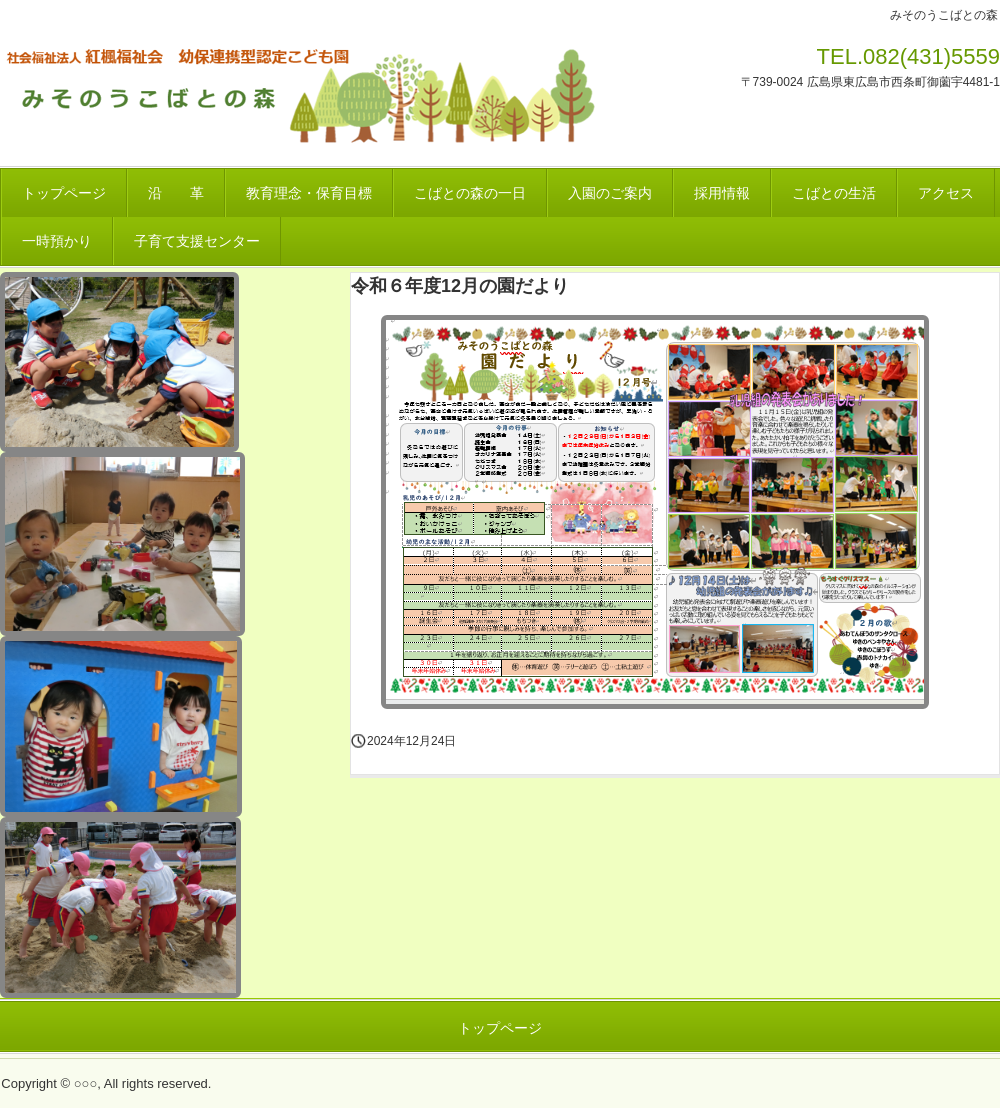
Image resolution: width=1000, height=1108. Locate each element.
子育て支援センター (197, 241)
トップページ (64, 193)
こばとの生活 (834, 193)
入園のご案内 (610, 193)
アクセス (946, 193)
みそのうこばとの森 (304, 93)
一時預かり (57, 241)
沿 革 (176, 193)
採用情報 (722, 193)
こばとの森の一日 (470, 193)
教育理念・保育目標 (309, 193)
